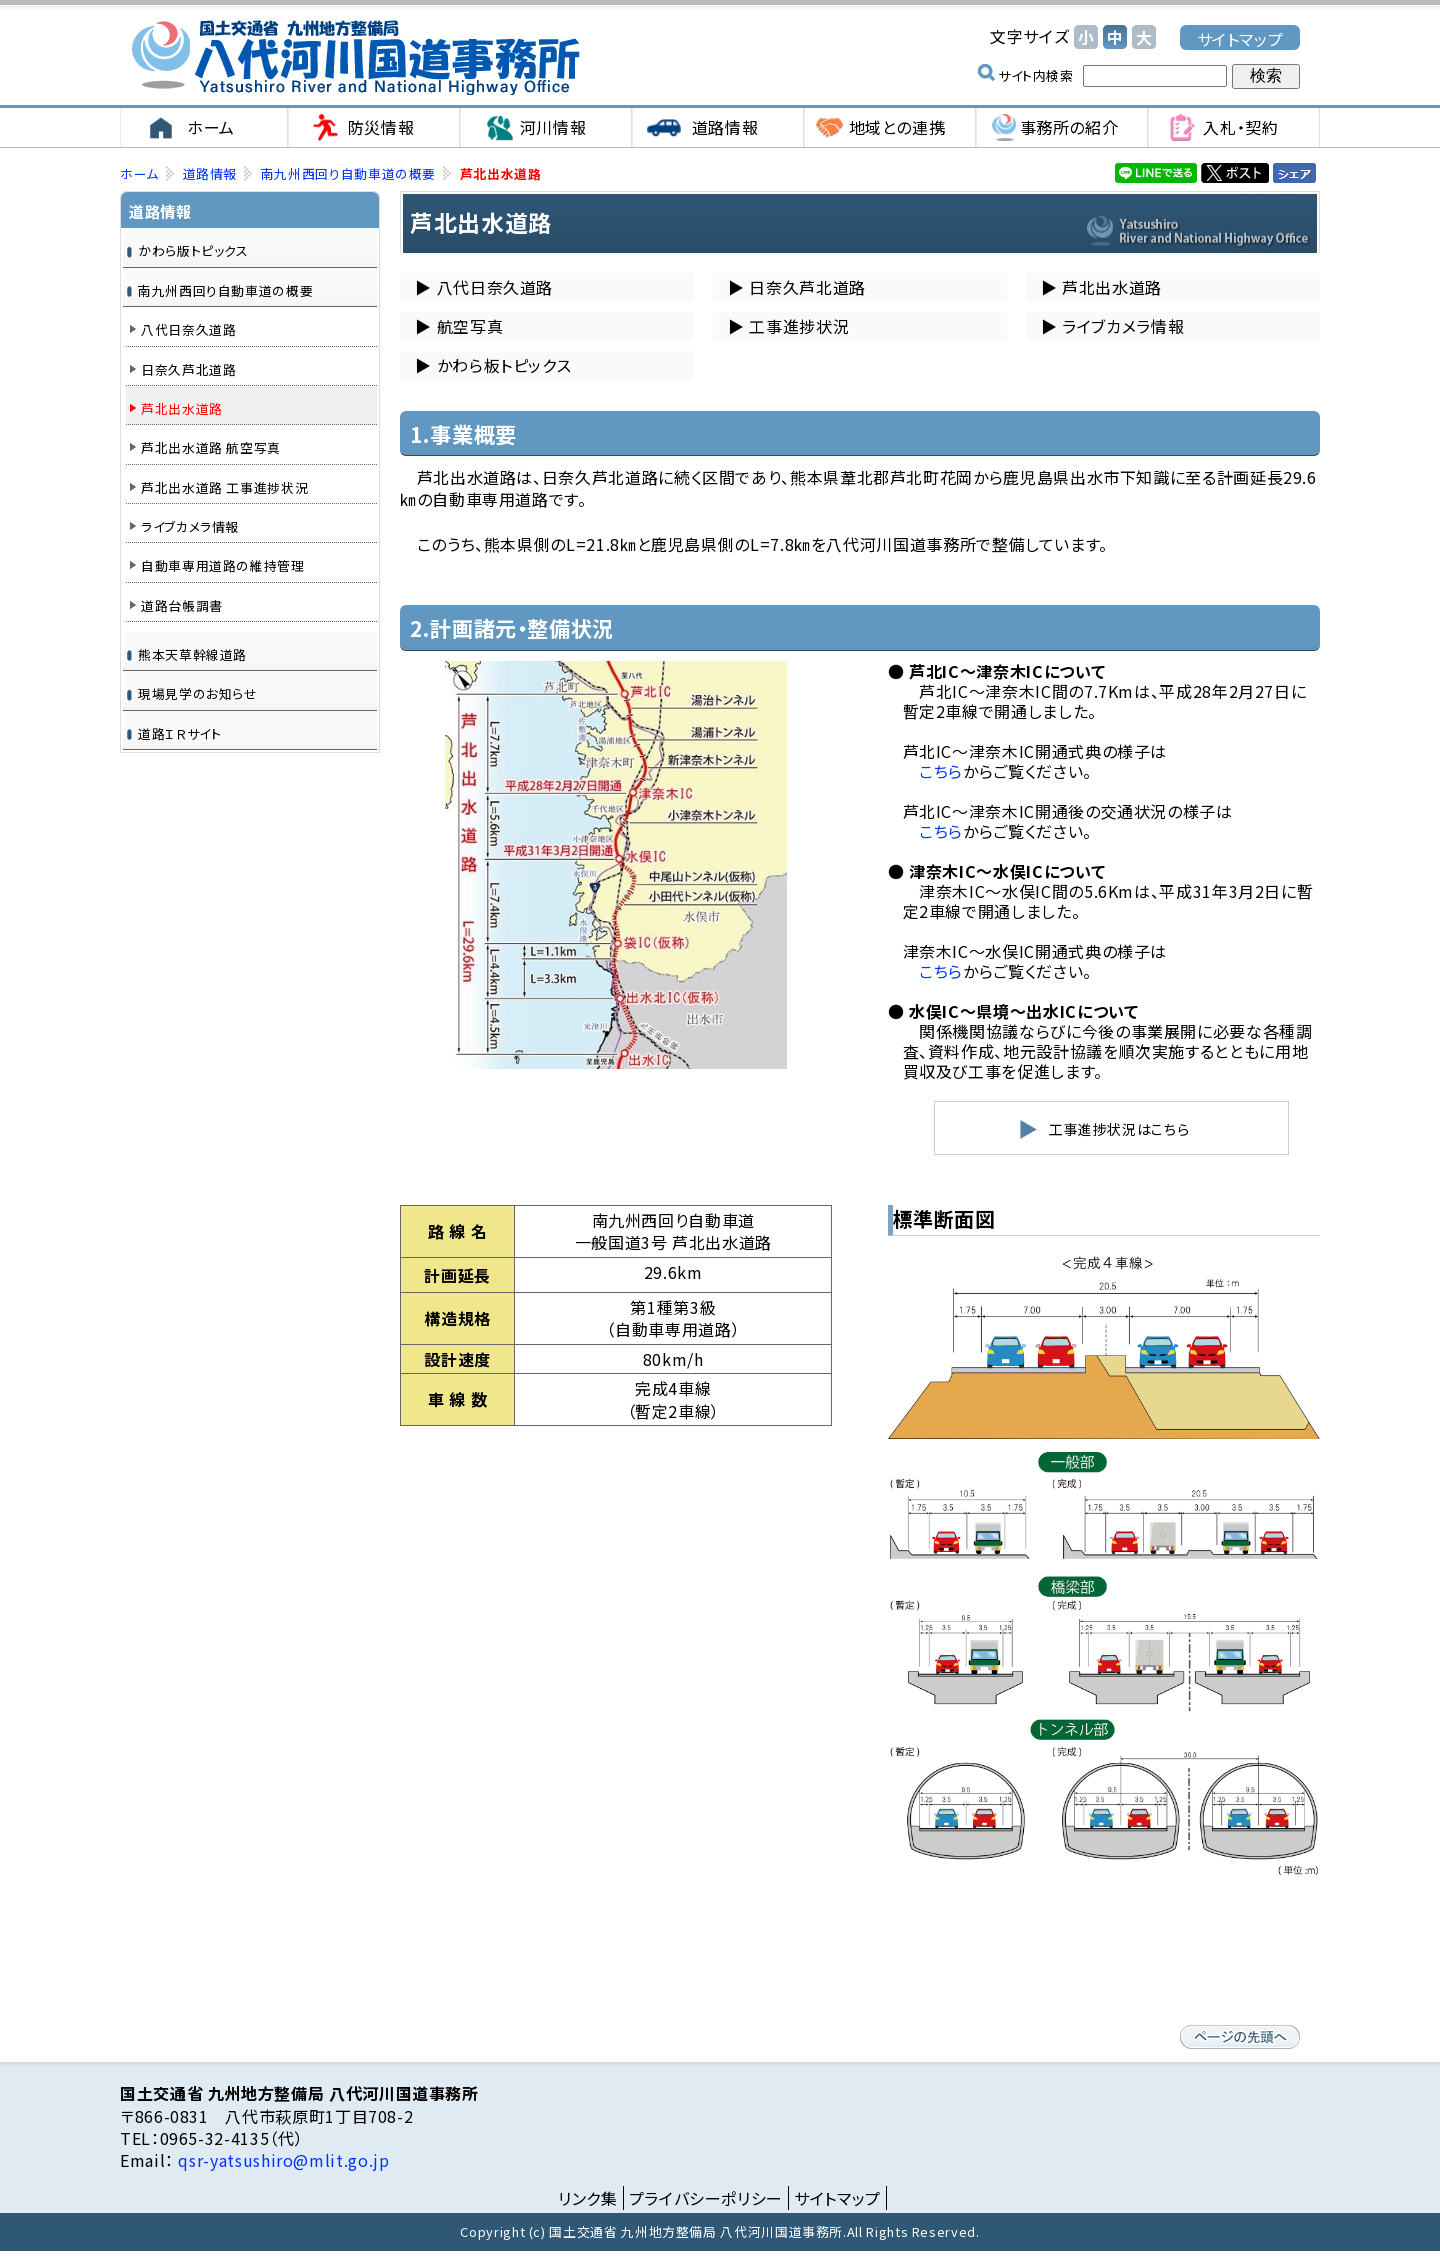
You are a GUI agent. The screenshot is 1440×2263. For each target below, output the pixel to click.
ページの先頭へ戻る (1240, 2037)
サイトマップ (1240, 38)
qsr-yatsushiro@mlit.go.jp (282, 2160)
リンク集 (588, 2198)
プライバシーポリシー (706, 2198)
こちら (941, 771)
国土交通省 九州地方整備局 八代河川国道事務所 (355, 57)
